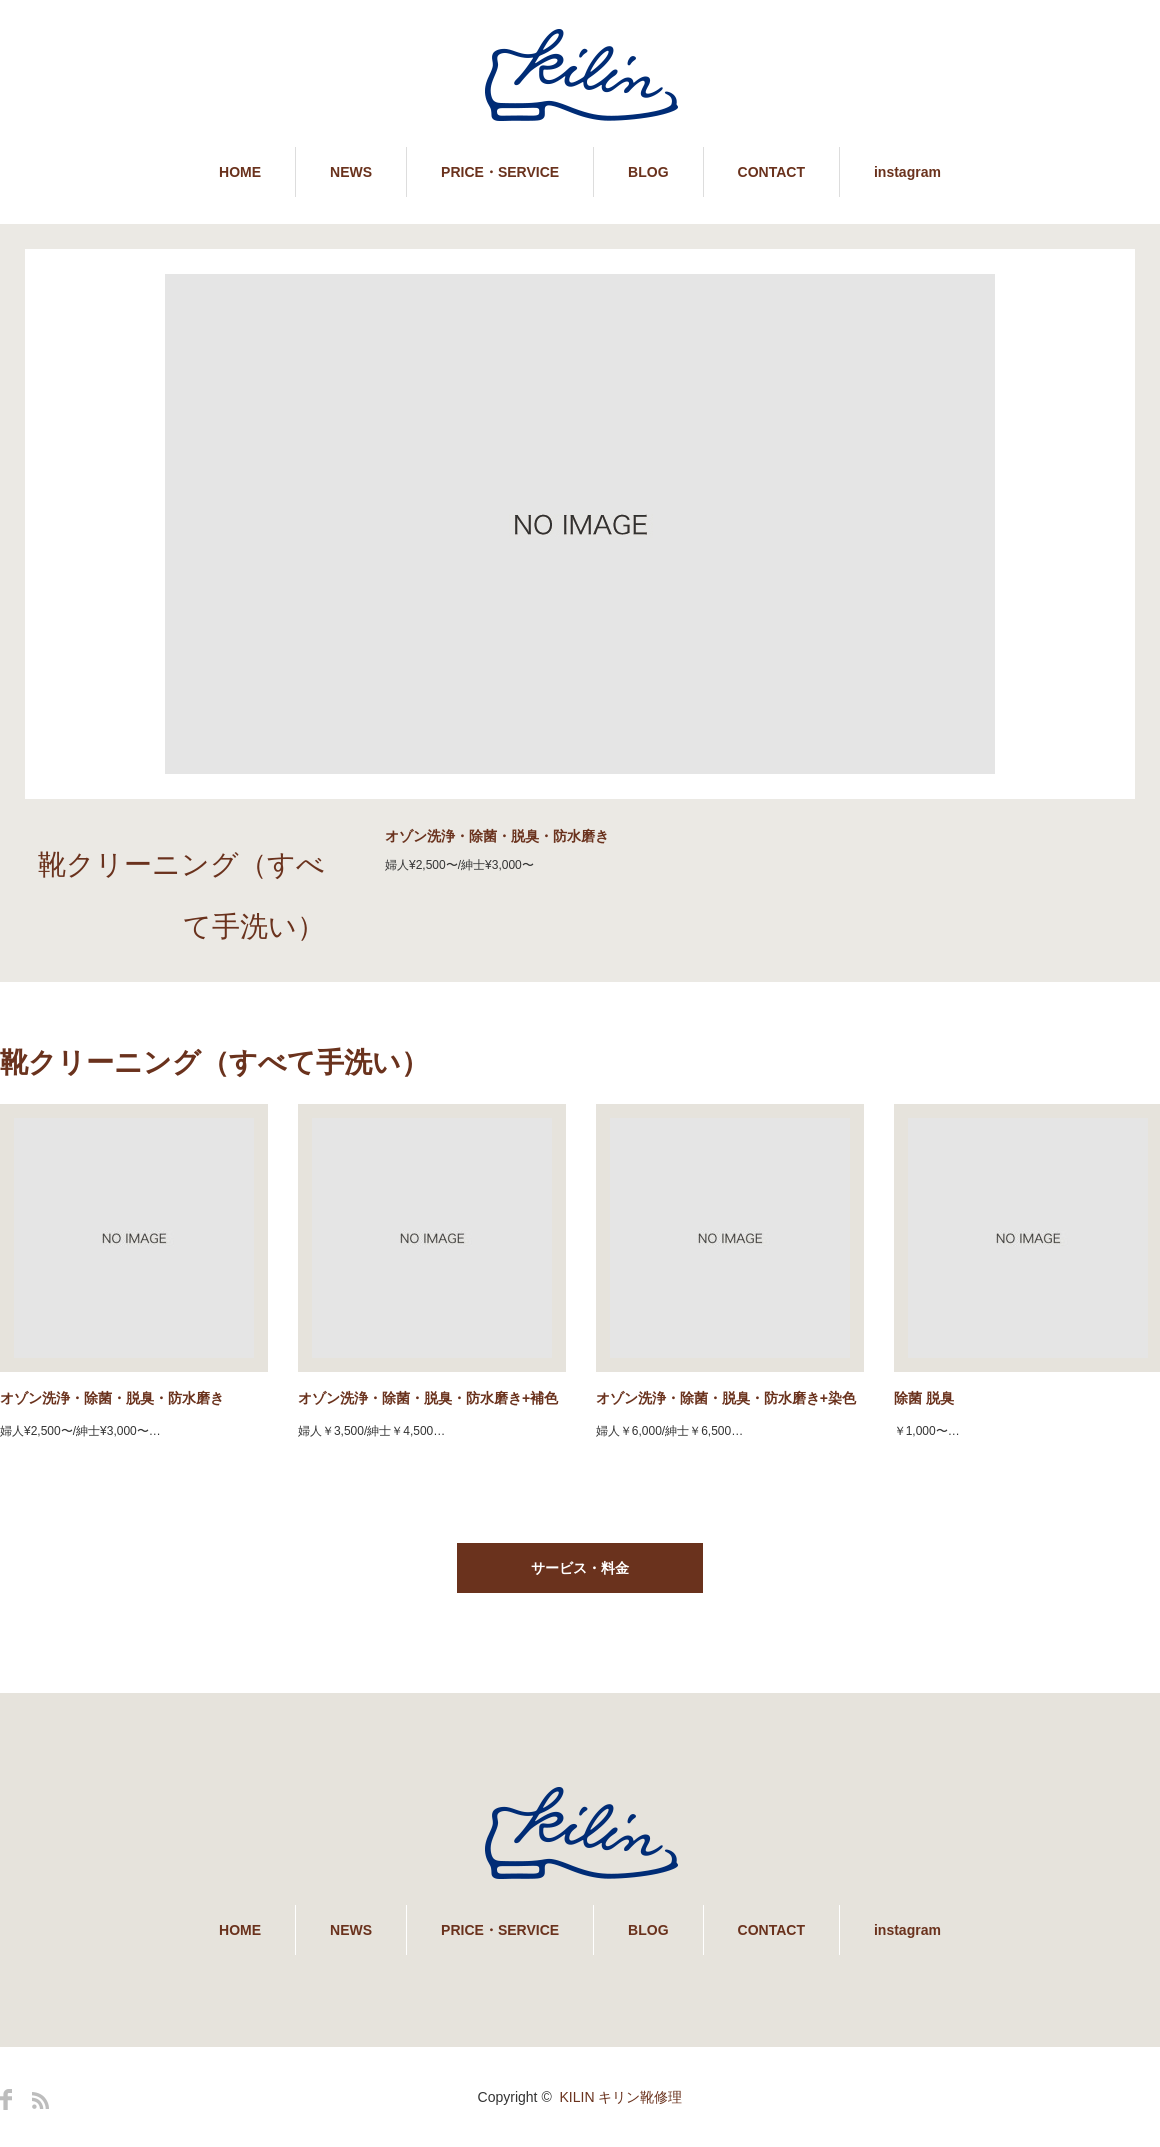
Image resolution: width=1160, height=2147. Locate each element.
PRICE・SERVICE (500, 172)
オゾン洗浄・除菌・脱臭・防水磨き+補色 (428, 1398)
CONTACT (771, 172)
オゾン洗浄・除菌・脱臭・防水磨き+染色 (726, 1398)
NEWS (351, 172)
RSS (40, 2100)
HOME (240, 172)
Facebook (6, 2099)
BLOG (648, 172)
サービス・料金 (580, 1568)
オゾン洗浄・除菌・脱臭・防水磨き (112, 1398)
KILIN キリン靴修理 (621, 2097)
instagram (907, 172)
